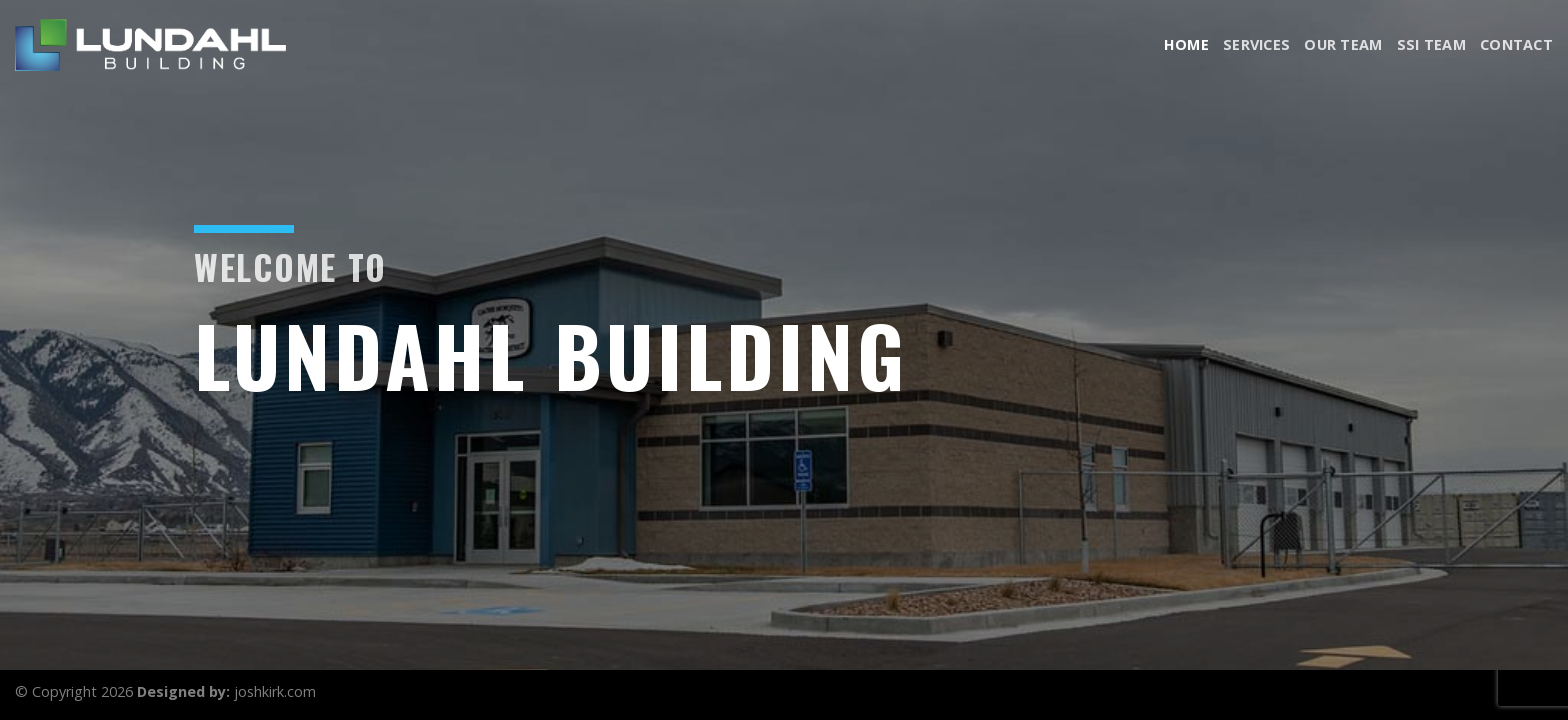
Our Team (1343, 44)
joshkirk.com (275, 691)
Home (1186, 44)
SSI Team (1431, 44)
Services (1256, 44)
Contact (1516, 44)
